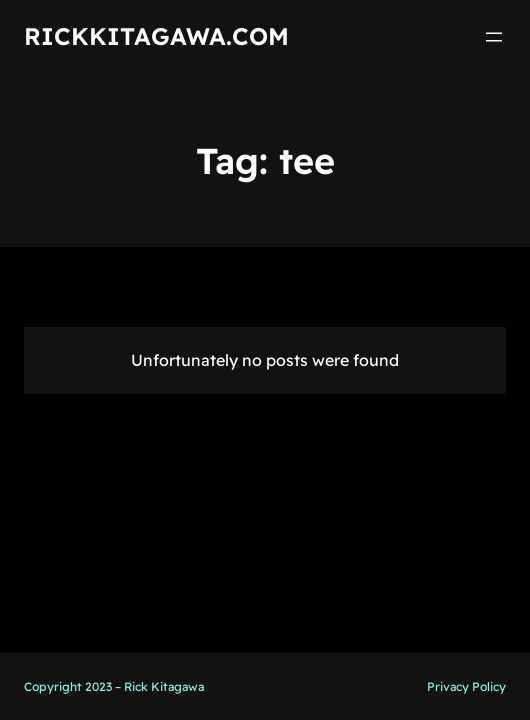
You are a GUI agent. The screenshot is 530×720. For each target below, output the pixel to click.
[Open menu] (494, 37)
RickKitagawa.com (156, 36)
